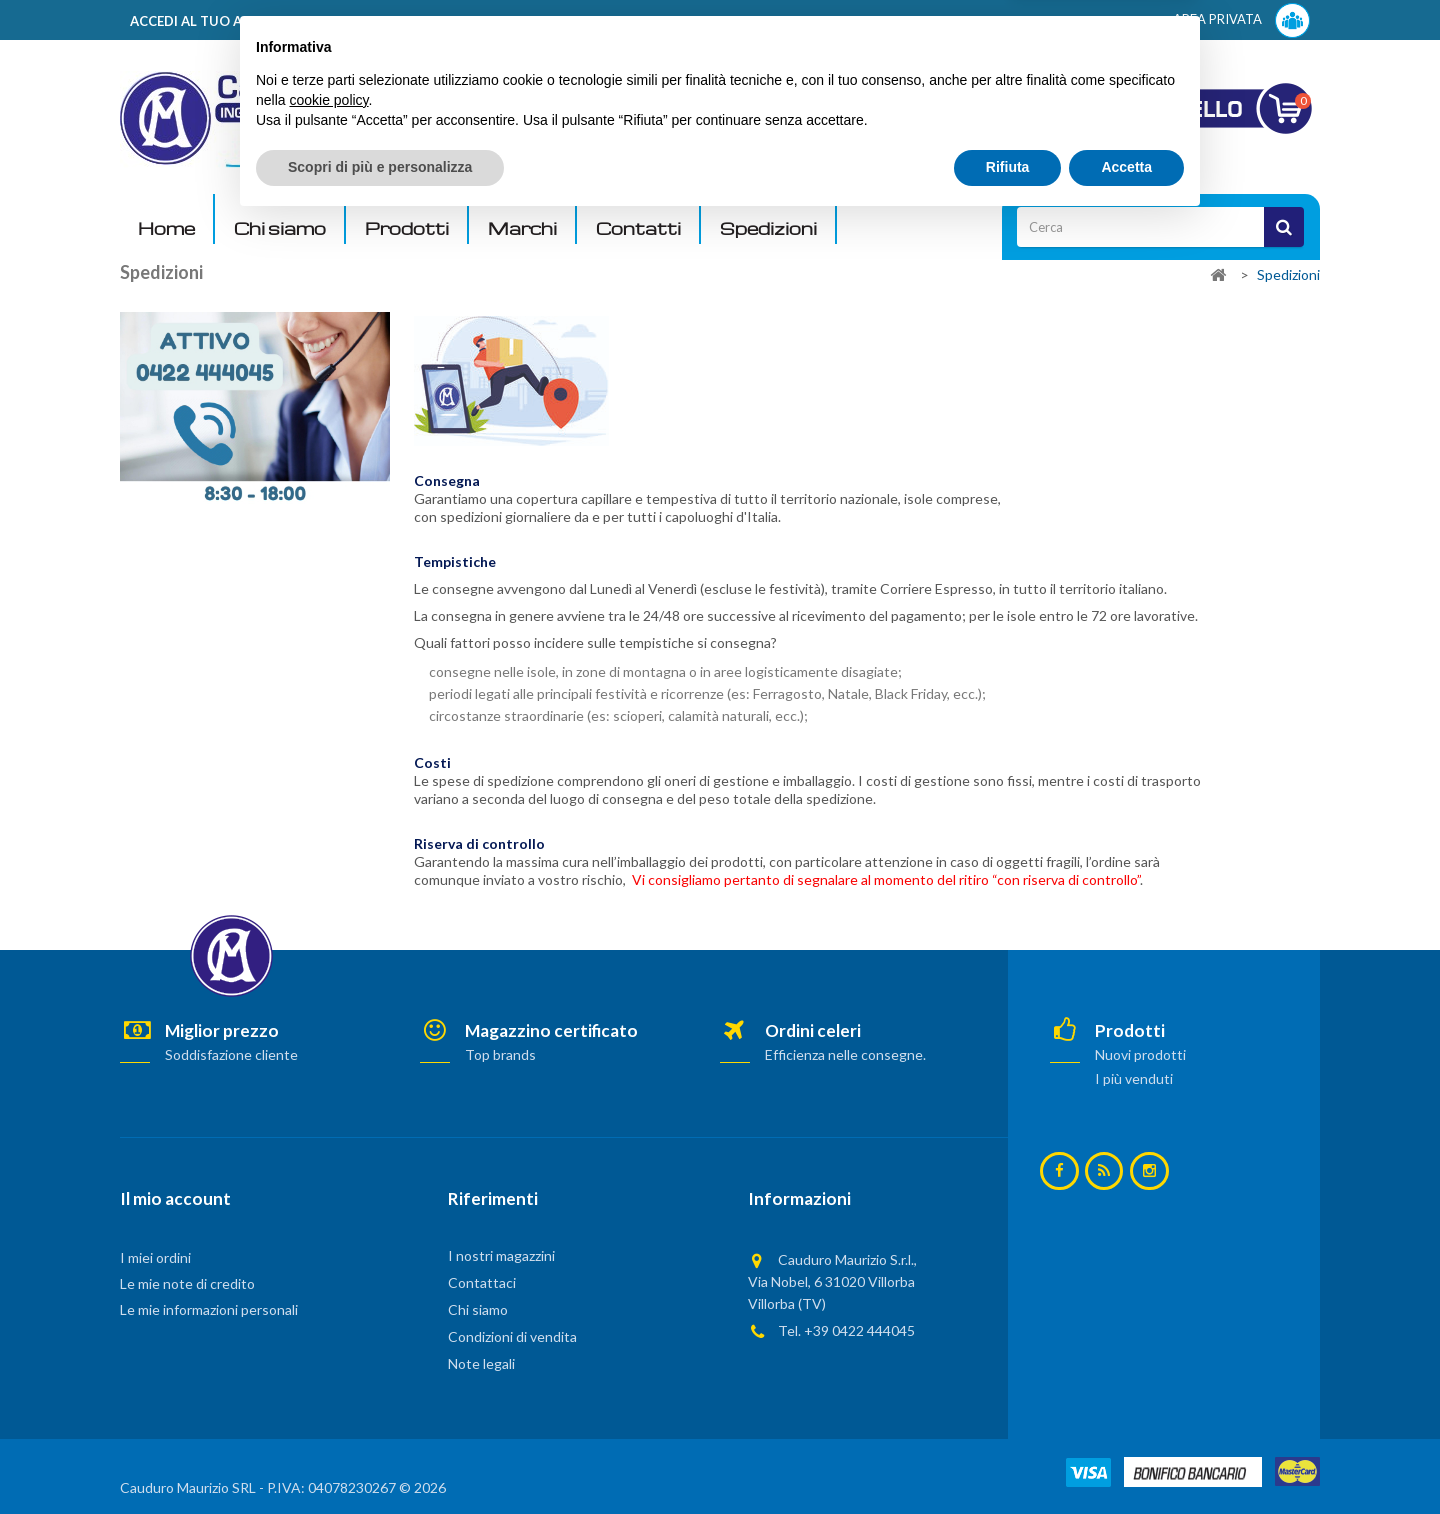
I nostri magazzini (501, 1255)
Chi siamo (280, 228)
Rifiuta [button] (1008, 1459)
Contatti (638, 228)
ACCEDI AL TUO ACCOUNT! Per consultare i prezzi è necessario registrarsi (373, 21)
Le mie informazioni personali (209, 1309)
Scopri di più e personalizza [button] (380, 1459)
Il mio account (175, 1198)
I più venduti (1134, 1078)
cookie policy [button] (328, 1392)
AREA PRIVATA (1241, 20)
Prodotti (407, 228)
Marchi (522, 228)
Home (166, 228)
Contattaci (482, 1282)
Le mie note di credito (187, 1283)
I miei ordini (155, 1257)
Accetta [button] (1126, 1459)
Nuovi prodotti (1140, 1054)
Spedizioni (768, 228)
